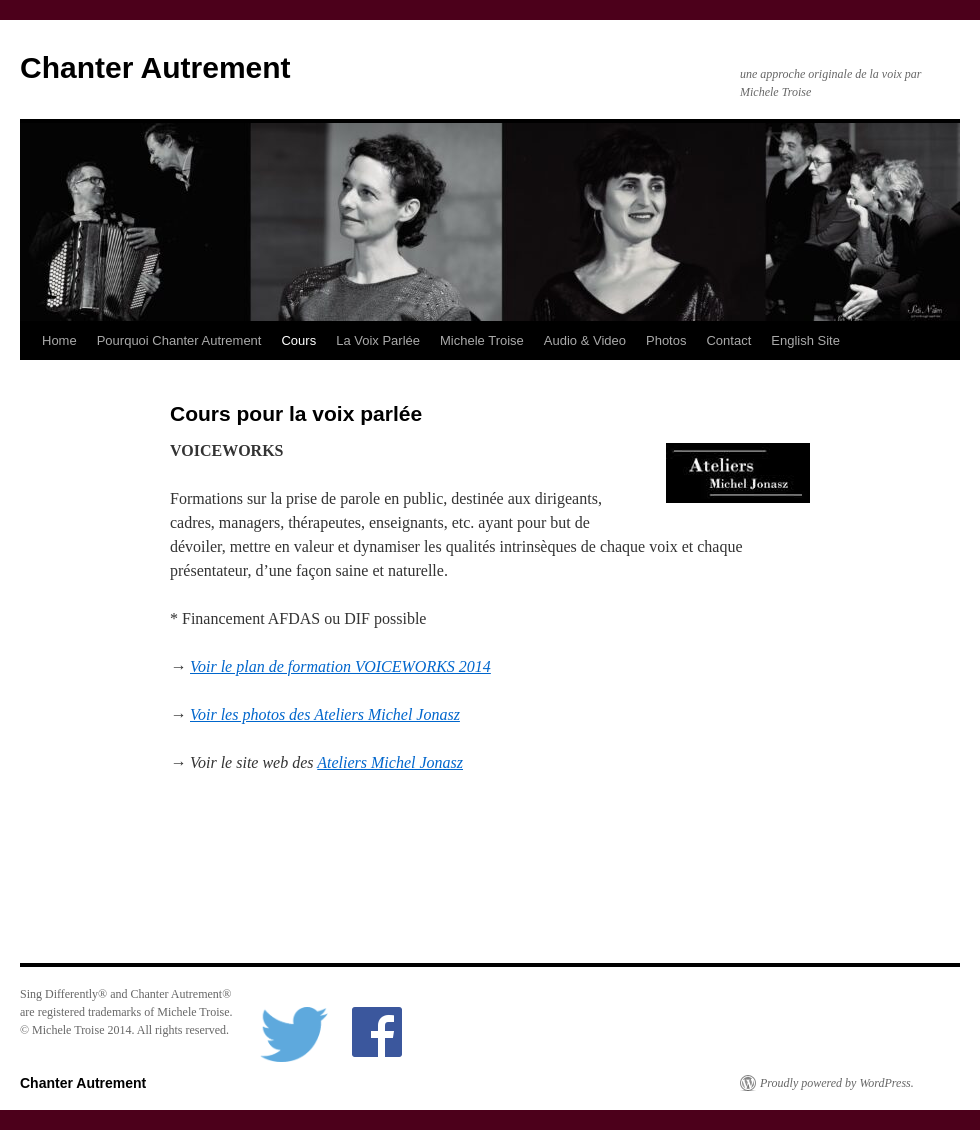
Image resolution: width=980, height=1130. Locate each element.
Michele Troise (482, 340)
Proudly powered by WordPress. (837, 1083)
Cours (298, 340)
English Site (805, 340)
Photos (666, 340)
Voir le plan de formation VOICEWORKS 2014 (340, 666)
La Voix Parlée (378, 340)
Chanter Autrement (155, 67)
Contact (728, 340)
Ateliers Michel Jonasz (390, 762)
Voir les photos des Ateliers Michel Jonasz (325, 714)
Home (59, 340)
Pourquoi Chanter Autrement (179, 340)
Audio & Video (585, 340)
